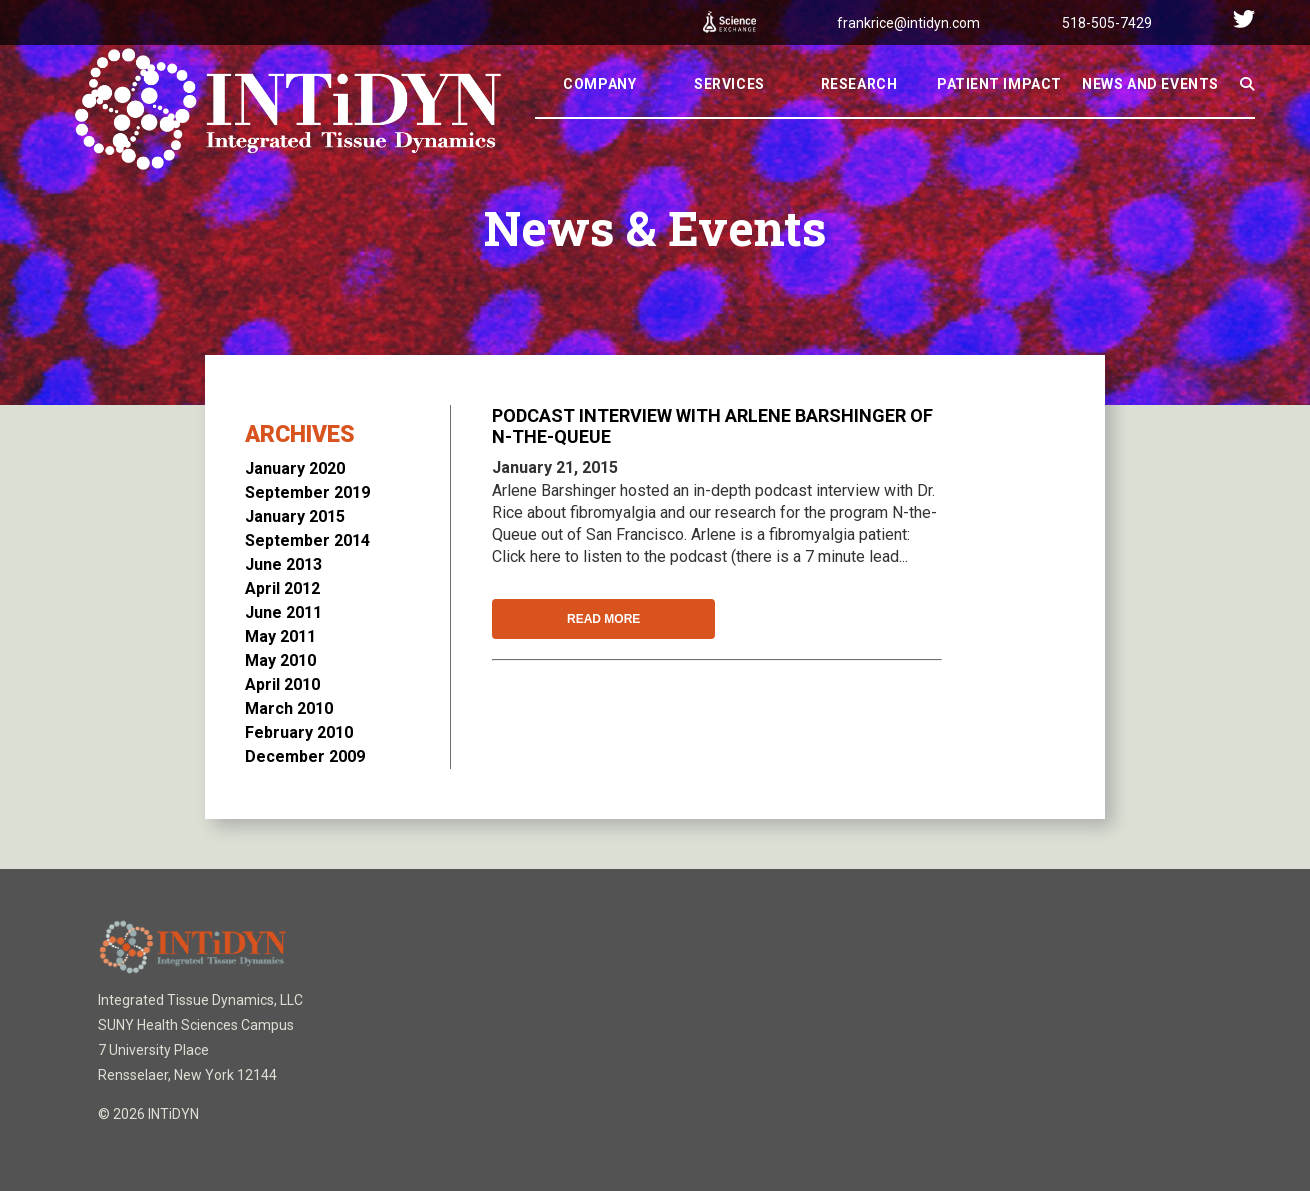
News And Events (1150, 111)
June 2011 (283, 612)
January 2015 (295, 516)
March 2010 (289, 708)
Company (599, 111)
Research (859, 111)
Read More (603, 619)
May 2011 (280, 636)
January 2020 (295, 468)
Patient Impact (999, 111)
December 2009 (305, 756)
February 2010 (299, 732)
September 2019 (307, 492)
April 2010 (282, 684)
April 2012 (282, 588)
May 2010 (280, 660)
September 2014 (307, 540)
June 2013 (283, 564)
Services (729, 111)
